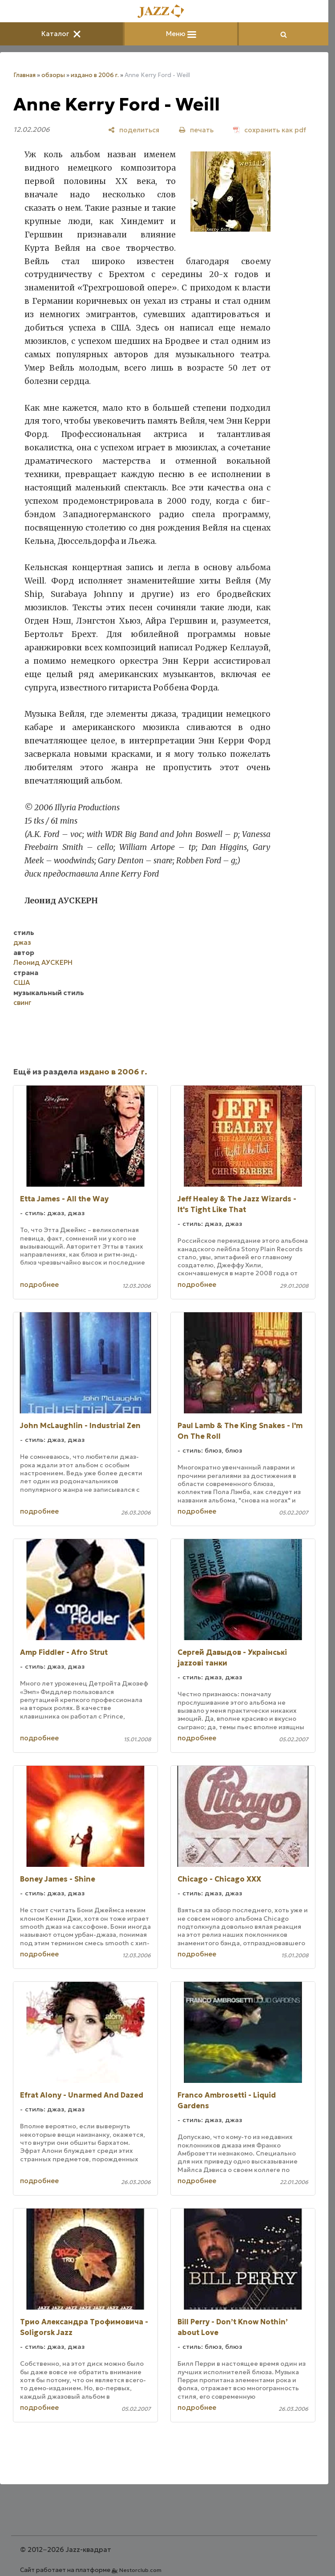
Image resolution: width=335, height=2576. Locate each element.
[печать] (196, 130)
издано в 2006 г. (95, 75)
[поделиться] (133, 130)
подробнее (39, 1284)
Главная (24, 75)
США (21, 982)
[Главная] (164, 11)
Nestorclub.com (140, 2570)
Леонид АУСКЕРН (43, 962)
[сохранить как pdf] (269, 130)
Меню (181, 33)
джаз (22, 942)
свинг (22, 1002)
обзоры (53, 75)
